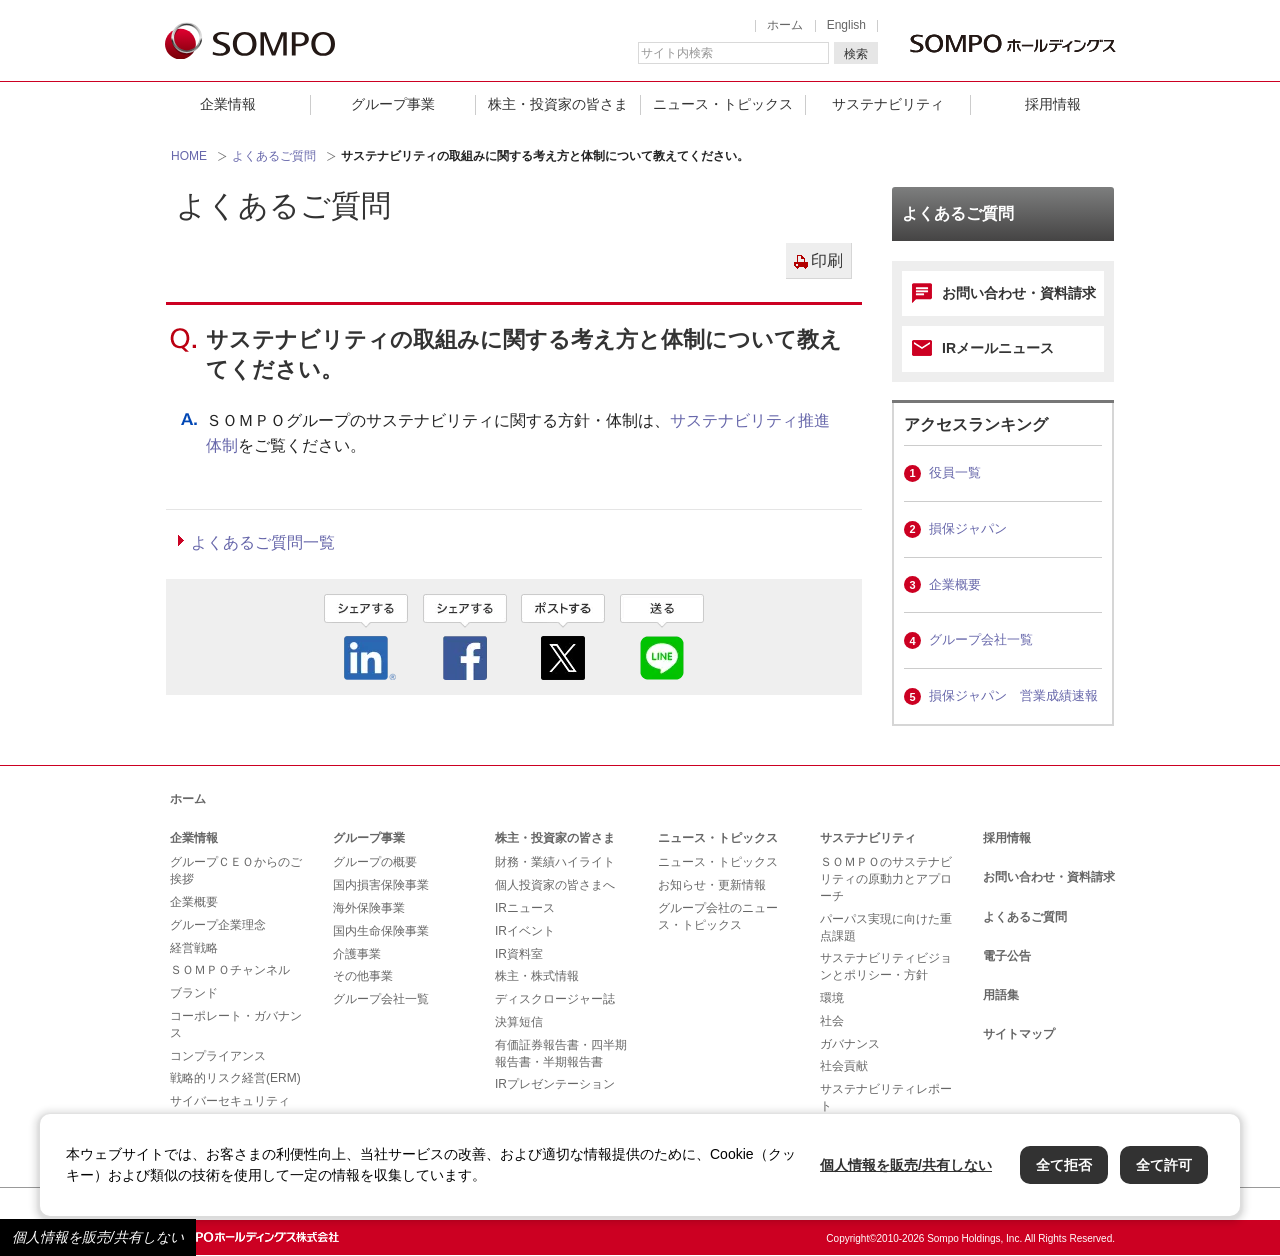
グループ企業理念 (218, 925)
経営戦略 (194, 948)
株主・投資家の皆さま (558, 104)
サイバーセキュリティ (230, 1101)
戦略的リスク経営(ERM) (235, 1078)
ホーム (785, 25)
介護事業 (357, 954)
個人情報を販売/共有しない (98, 1237)
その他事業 (363, 976)
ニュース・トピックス (723, 104)
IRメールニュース (998, 348)
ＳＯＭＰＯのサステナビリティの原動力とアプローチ (886, 879)
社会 (832, 1021)
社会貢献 (844, 1066)
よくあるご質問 (274, 156)
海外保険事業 (369, 908)
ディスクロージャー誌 (555, 999)
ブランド (194, 993)
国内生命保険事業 (381, 931)
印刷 (827, 260)
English (846, 25)
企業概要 (955, 584)
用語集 (1001, 995)
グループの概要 (375, 862)
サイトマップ (1019, 1034)
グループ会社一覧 (981, 639)
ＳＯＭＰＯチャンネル (230, 970)
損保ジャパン (968, 528)
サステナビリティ (888, 104)
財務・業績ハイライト (555, 862)
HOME (189, 156)
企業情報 (228, 104)
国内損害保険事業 (381, 885)
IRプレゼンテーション (555, 1084)
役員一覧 (955, 472)
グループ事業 (393, 104)
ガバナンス (850, 1044)
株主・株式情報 (537, 976)
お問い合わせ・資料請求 (1019, 293)
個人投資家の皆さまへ (555, 885)
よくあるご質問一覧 (263, 542)
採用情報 (1053, 104)
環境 (832, 998)
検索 (856, 54)
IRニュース (525, 908)
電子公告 (1007, 956)
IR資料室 (519, 954)
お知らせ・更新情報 (712, 885)
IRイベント (525, 931)
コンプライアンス (218, 1056)
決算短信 (519, 1022)
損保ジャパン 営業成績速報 (1013, 695)
